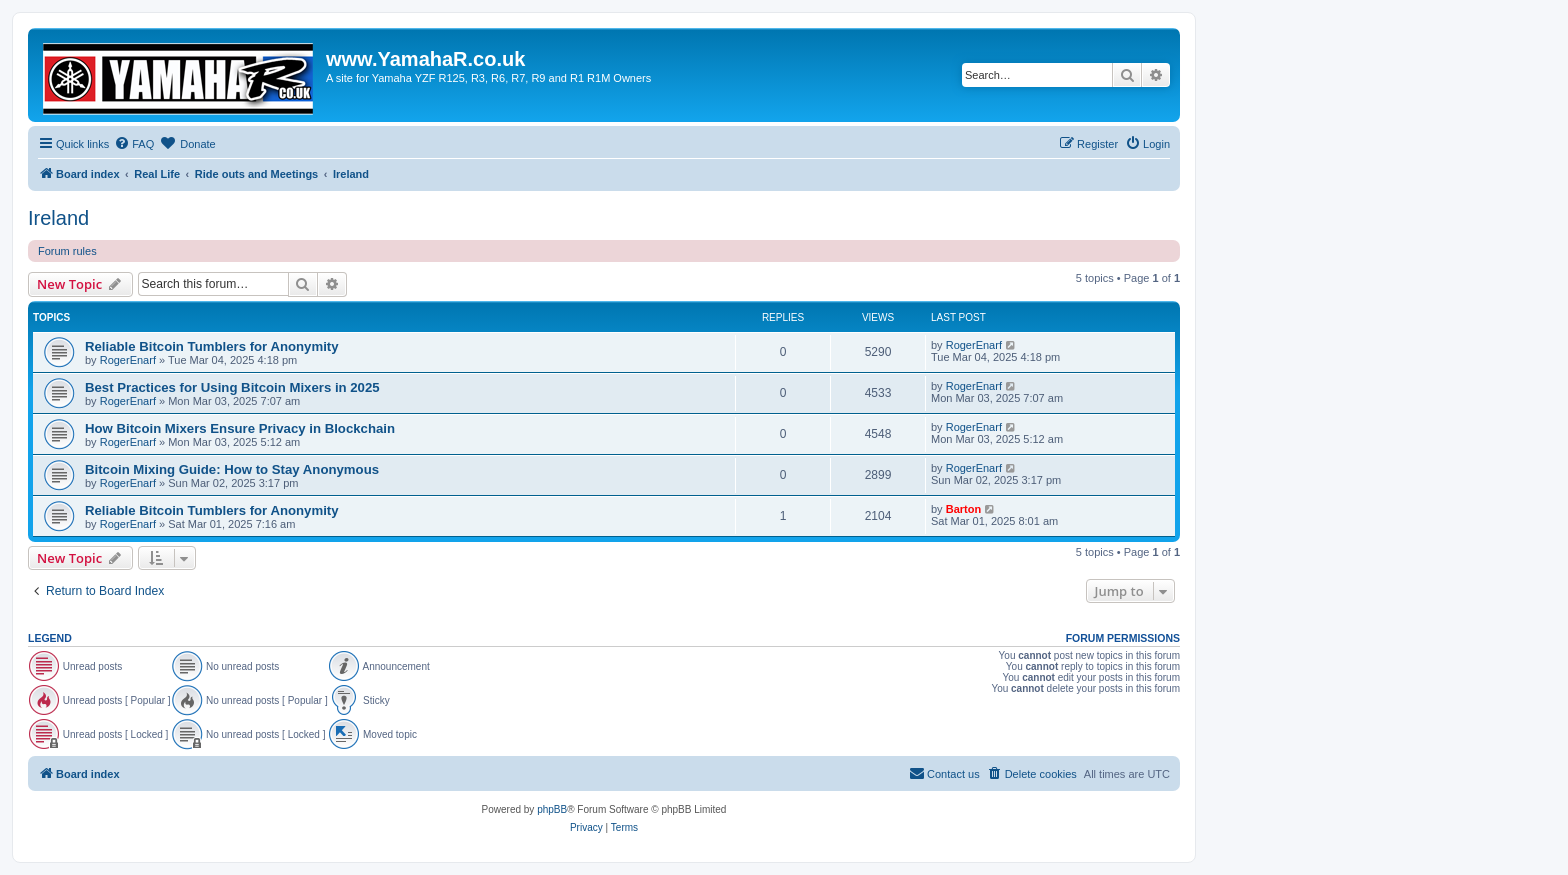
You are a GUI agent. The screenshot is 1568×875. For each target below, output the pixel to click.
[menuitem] (134, 144)
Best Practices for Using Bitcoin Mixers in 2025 (232, 387)
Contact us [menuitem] (944, 773)
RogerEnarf (128, 360)
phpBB (552, 809)
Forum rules (67, 251)
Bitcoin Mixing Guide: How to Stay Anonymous (232, 469)
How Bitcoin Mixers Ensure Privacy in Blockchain (240, 428)
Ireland (58, 218)
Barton (963, 509)
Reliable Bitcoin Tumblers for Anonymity (212, 346)
